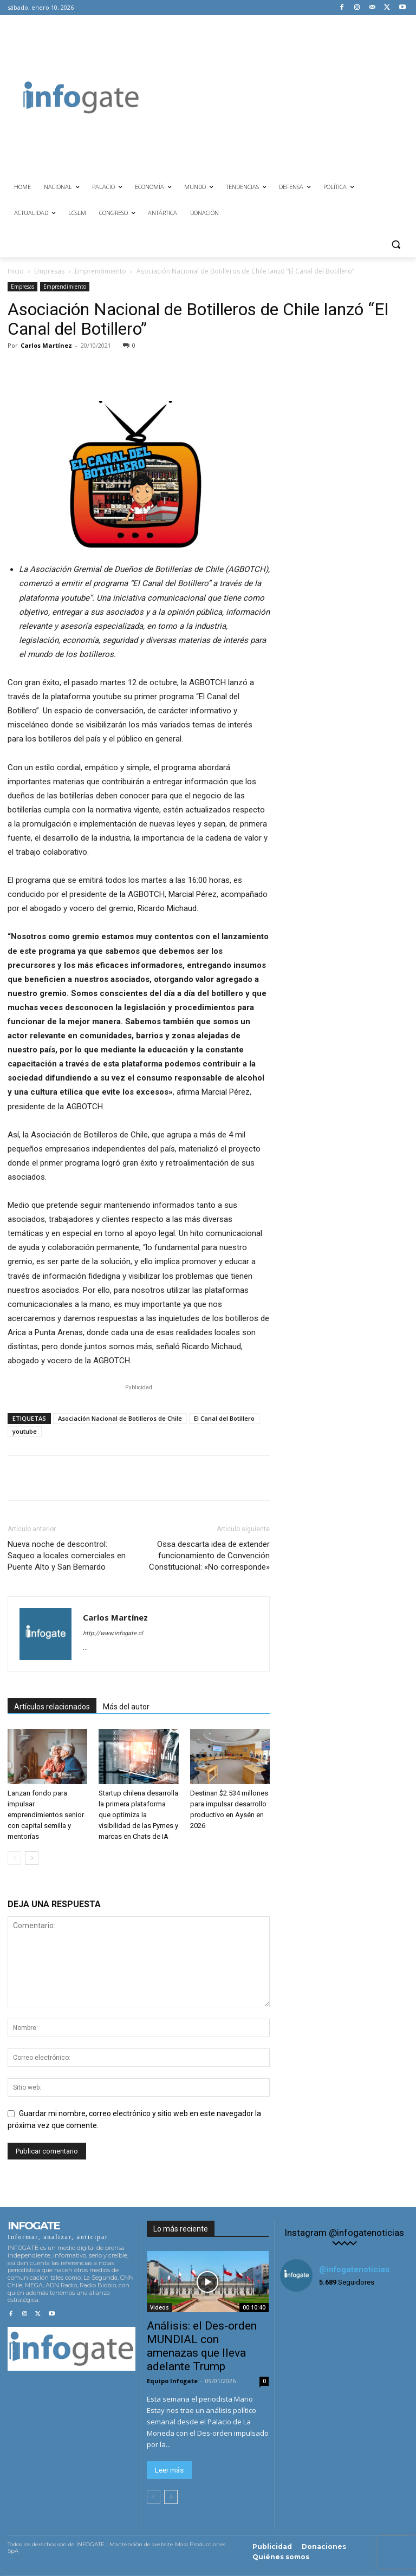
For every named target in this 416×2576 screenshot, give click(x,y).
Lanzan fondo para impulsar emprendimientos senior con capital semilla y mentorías (46, 1814)
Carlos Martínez (46, 345)
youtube (24, 1431)
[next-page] (31, 1858)
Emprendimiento (100, 271)
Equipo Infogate (172, 2381)
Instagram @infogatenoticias (344, 2232)
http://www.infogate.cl (113, 1633)
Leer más (169, 2470)
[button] (395, 244)
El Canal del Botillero (224, 1418)
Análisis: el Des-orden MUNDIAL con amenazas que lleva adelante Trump (202, 2346)
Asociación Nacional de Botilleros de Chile (120, 1418)
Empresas (49, 271)
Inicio (16, 271)
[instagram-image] (301, 2321)
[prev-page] (14, 1858)
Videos (159, 2307)
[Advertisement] (285, 96)
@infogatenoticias (354, 2269)
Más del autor (126, 1706)
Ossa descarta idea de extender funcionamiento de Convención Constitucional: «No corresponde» (209, 1555)
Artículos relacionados (52, 1706)
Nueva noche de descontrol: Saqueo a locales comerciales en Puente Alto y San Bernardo (67, 1555)
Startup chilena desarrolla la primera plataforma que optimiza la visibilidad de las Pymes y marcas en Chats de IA (138, 1814)
